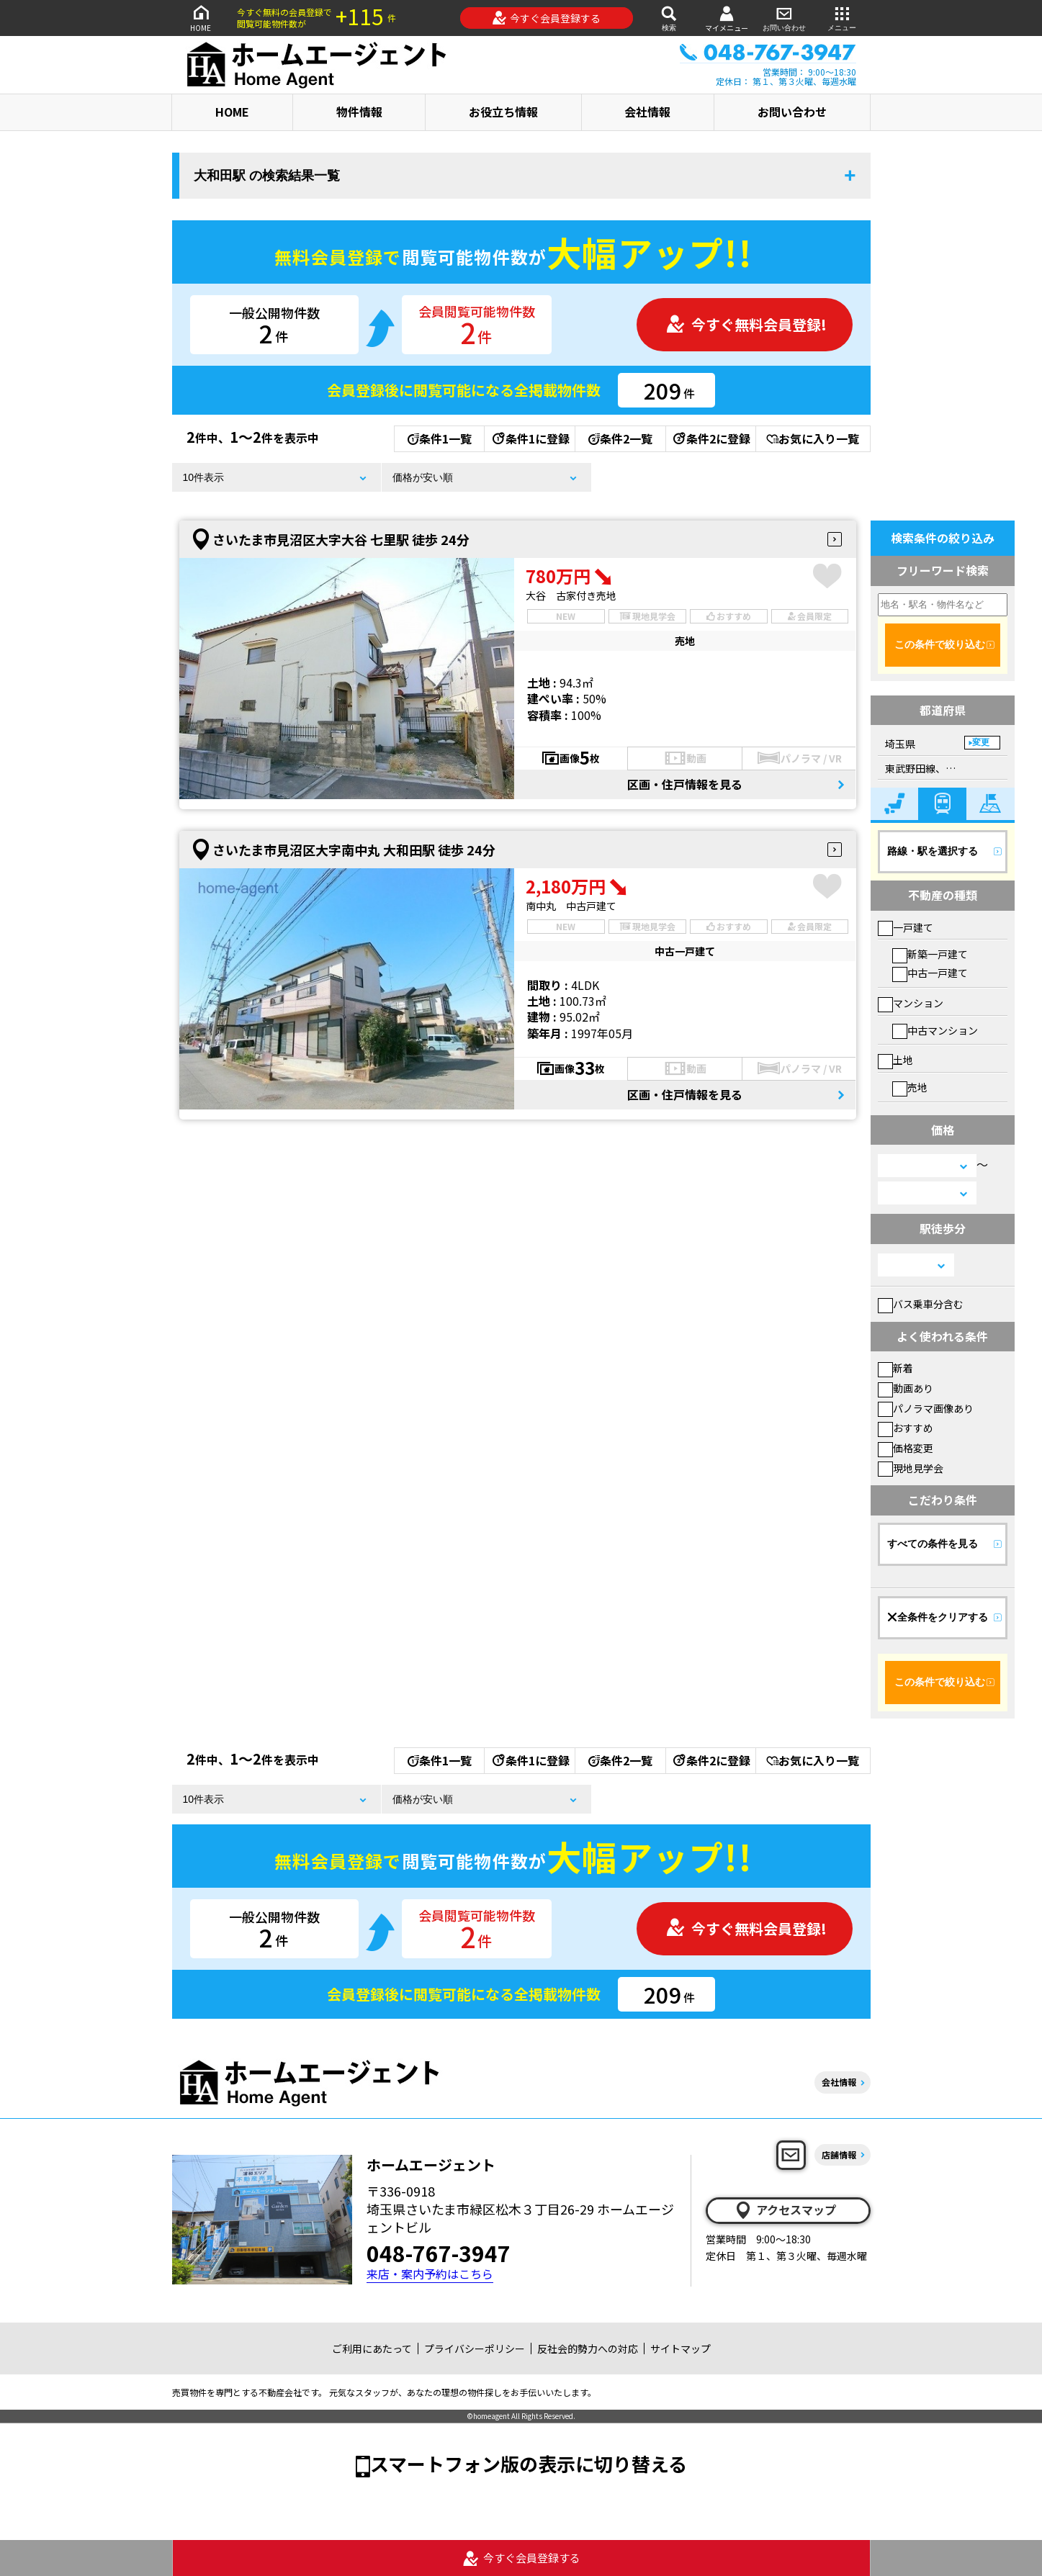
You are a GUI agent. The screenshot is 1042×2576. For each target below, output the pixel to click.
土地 (895, 1060)
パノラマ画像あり (926, 1408)
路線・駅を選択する (932, 851)
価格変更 (905, 1448)
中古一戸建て (930, 972)
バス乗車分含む (921, 1304)
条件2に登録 (710, 438)
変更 (980, 742)
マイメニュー (726, 18)
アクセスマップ (785, 2210)
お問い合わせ (784, 18)
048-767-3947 (439, 2253)
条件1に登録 (530, 438)
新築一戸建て (930, 954)
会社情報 (647, 111)
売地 (910, 1087)
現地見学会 (910, 1468)
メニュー (842, 18)
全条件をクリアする (937, 1617)
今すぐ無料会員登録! (746, 324)
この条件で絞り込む (939, 644)
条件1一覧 (440, 438)
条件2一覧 (620, 438)
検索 (669, 18)
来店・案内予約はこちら (430, 2274)
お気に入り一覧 (812, 438)
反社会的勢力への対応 (587, 2348)
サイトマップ (680, 2348)
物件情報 (359, 111)
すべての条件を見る (932, 1543)
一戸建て (905, 927)
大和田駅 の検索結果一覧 (267, 175)
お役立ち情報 (503, 111)
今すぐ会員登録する (546, 18)
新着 (895, 1368)
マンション (910, 1003)
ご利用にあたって (372, 2348)
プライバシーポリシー (474, 2348)
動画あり (905, 1388)
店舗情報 (839, 2154)
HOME (201, 17)
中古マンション (935, 1030)
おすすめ (905, 1427)
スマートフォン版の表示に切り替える (528, 2463)
